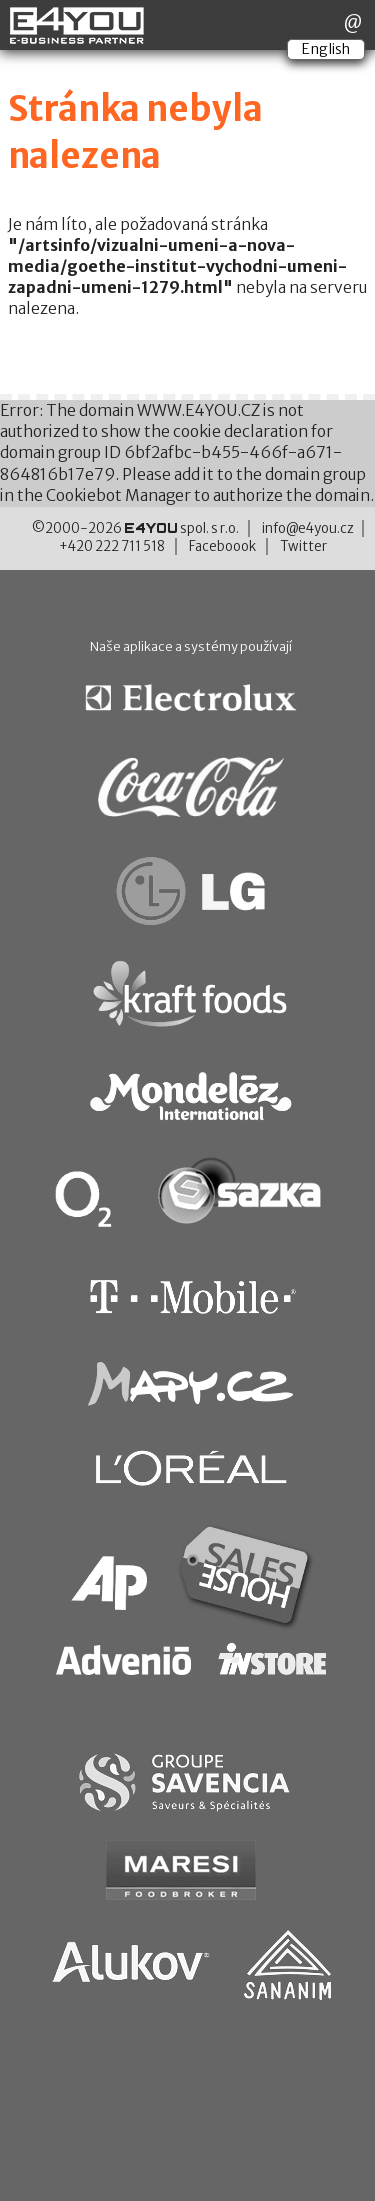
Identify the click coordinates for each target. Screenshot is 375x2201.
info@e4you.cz (308, 528)
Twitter (303, 546)
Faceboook (222, 546)
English (326, 49)
